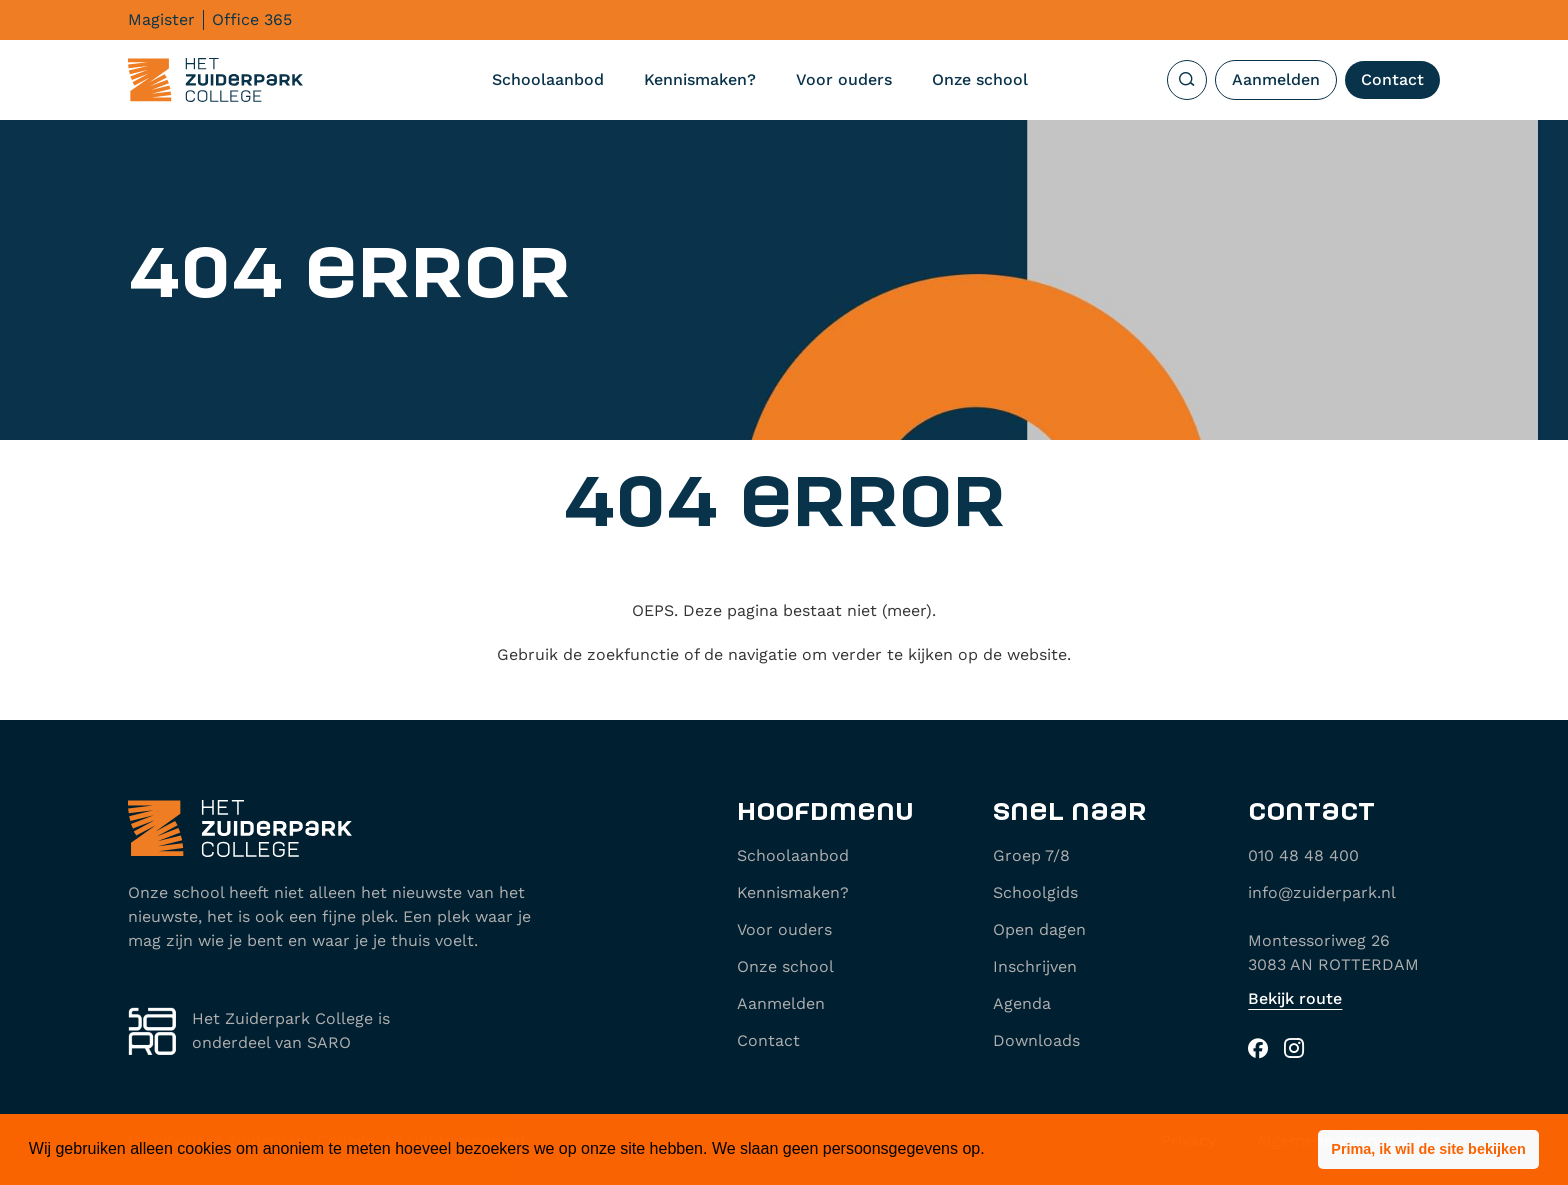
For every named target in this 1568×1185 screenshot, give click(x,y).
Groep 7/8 (1031, 855)
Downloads (1036, 1040)
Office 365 (252, 19)
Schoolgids (1035, 892)
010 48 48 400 (1303, 855)
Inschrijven (1035, 966)
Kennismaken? (700, 79)
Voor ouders (844, 79)
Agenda (1022, 1003)
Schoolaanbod (548, 79)
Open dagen (1039, 929)
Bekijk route (1295, 998)
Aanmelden (1276, 79)
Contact (1392, 79)
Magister (161, 19)
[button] (1428, 1150)
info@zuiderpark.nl (1322, 892)
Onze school (980, 79)
